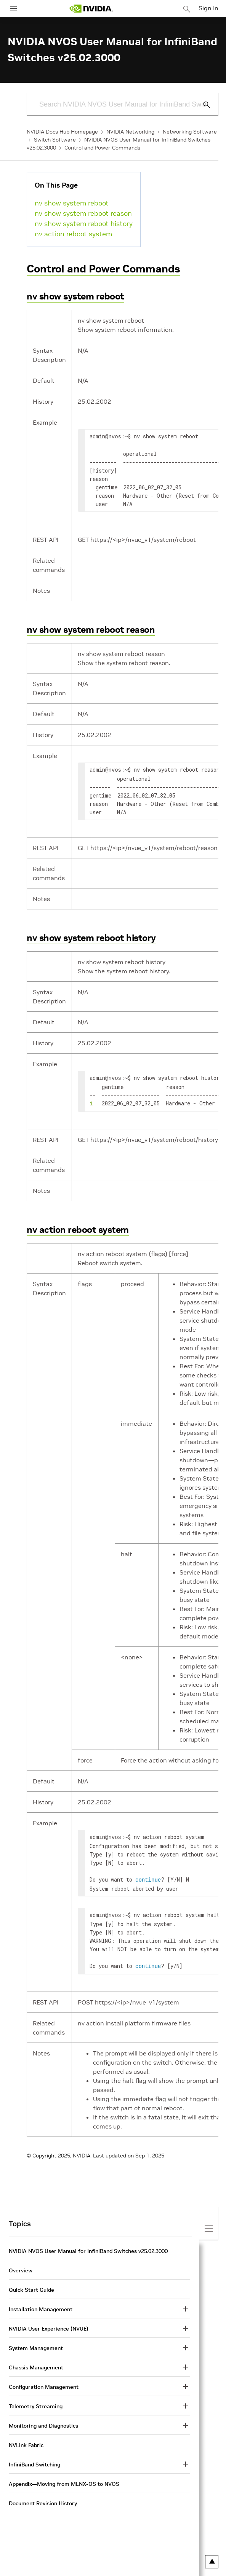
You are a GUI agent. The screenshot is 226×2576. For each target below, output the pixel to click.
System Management (36, 2342)
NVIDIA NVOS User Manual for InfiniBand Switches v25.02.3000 (88, 2245)
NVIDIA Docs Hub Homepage (62, 131)
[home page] (91, 9)
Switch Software (55, 139)
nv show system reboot (72, 203)
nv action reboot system (73, 233)
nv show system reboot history (84, 223)
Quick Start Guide (31, 2283)
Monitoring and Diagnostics (43, 2419)
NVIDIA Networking (130, 131)
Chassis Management (36, 2361)
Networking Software (190, 131)
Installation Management (40, 2303)
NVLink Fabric (26, 2439)
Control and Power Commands (102, 147)
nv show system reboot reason (83, 213)
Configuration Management (44, 2380)
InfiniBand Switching (34, 2458)
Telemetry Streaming (36, 2400)
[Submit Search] (202, 104)
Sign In (208, 8)
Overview (20, 2264)
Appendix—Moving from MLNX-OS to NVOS (64, 2477)
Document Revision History (43, 2497)
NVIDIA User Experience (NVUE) (48, 2322)
